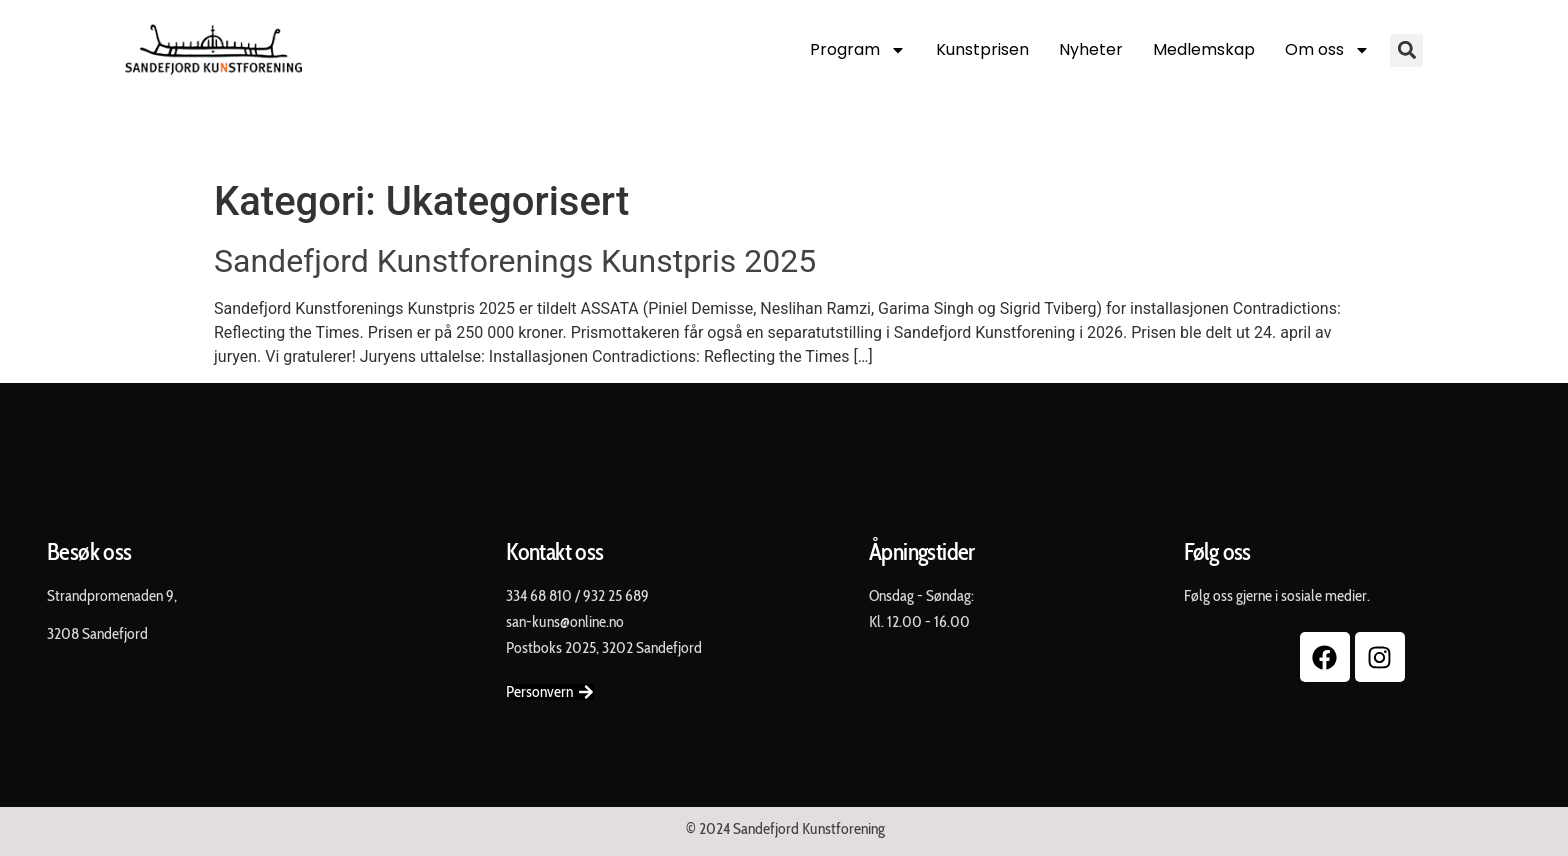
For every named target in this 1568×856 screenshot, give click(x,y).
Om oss (1327, 50)
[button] (1406, 50)
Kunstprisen (982, 49)
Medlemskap (1204, 49)
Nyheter (1091, 49)
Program (858, 50)
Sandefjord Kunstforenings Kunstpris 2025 (515, 261)
